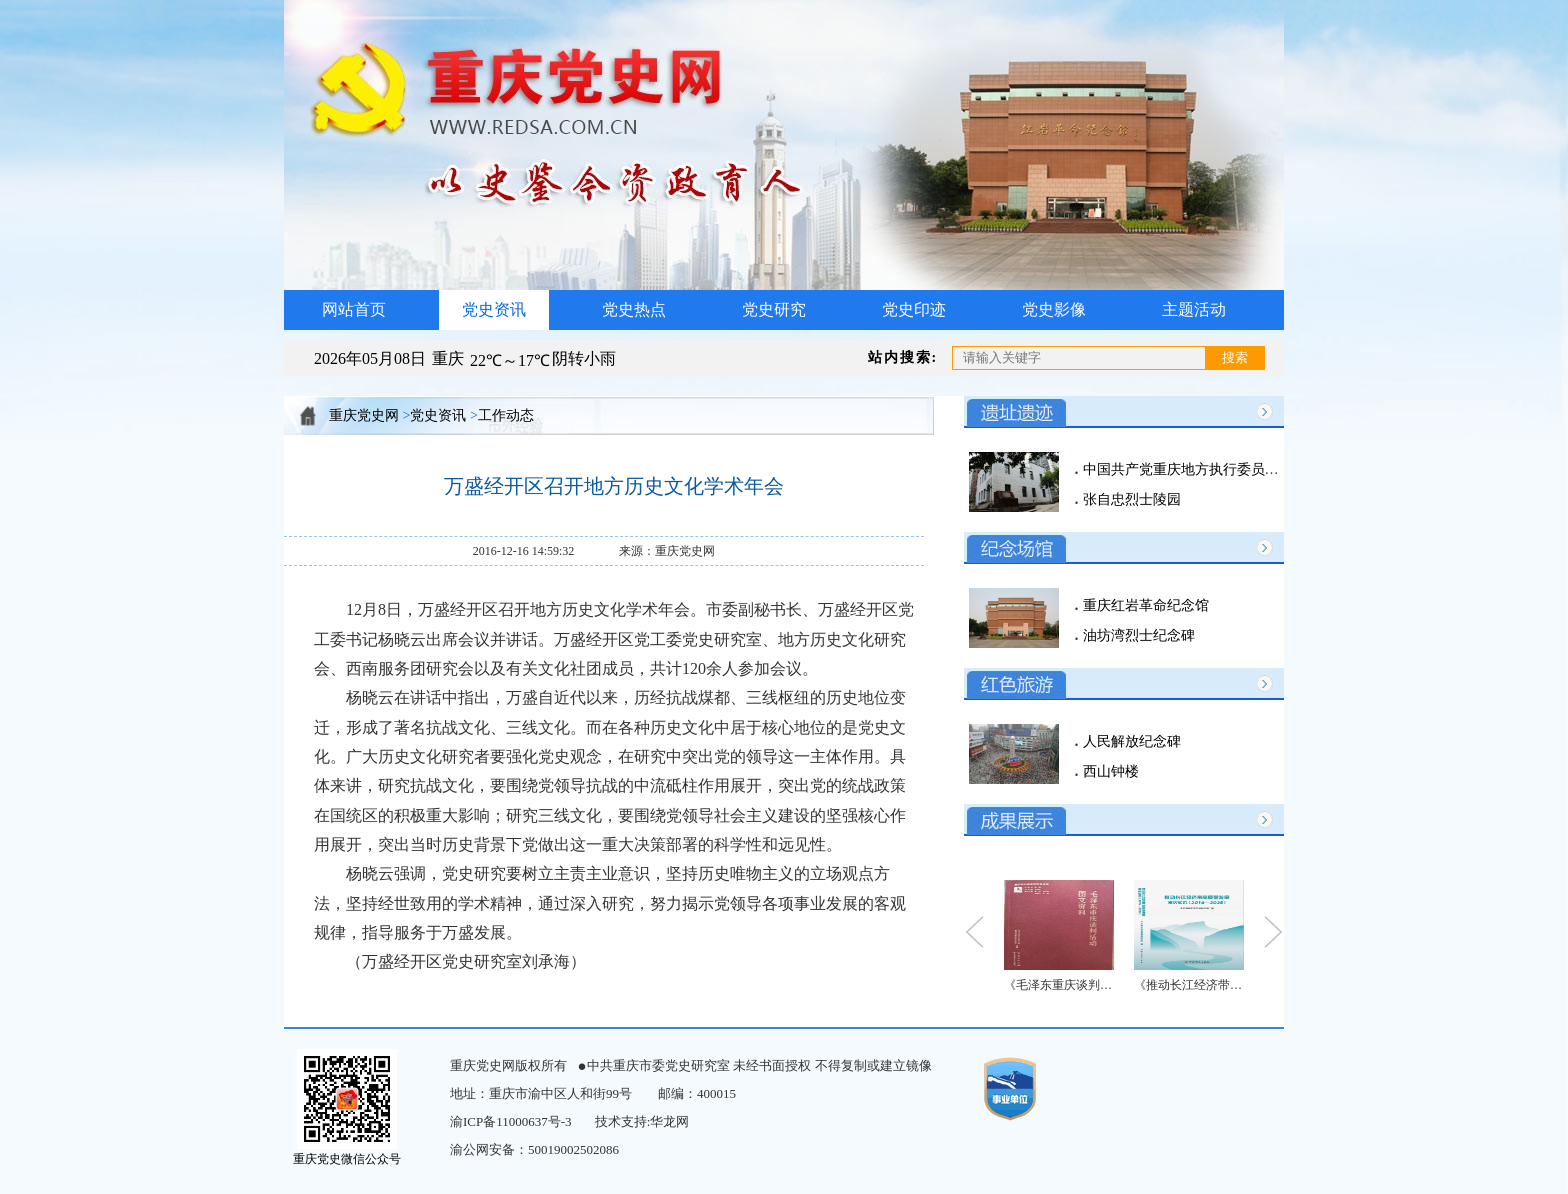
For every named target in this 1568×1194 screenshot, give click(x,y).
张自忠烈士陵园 (1130, 499)
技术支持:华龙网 (642, 1121)
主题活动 (1194, 309)
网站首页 (354, 309)
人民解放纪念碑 (1130, 741)
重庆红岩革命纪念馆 (1144, 605)
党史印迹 (914, 309)
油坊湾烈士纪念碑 (1137, 635)
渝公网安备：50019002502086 (534, 1149)
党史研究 (774, 309)
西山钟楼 (1109, 771)
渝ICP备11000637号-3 (511, 1121)
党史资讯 (494, 309)
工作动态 (506, 415)
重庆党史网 (364, 415)
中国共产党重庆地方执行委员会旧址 (1193, 469)
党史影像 (1054, 309)
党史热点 (634, 309)
